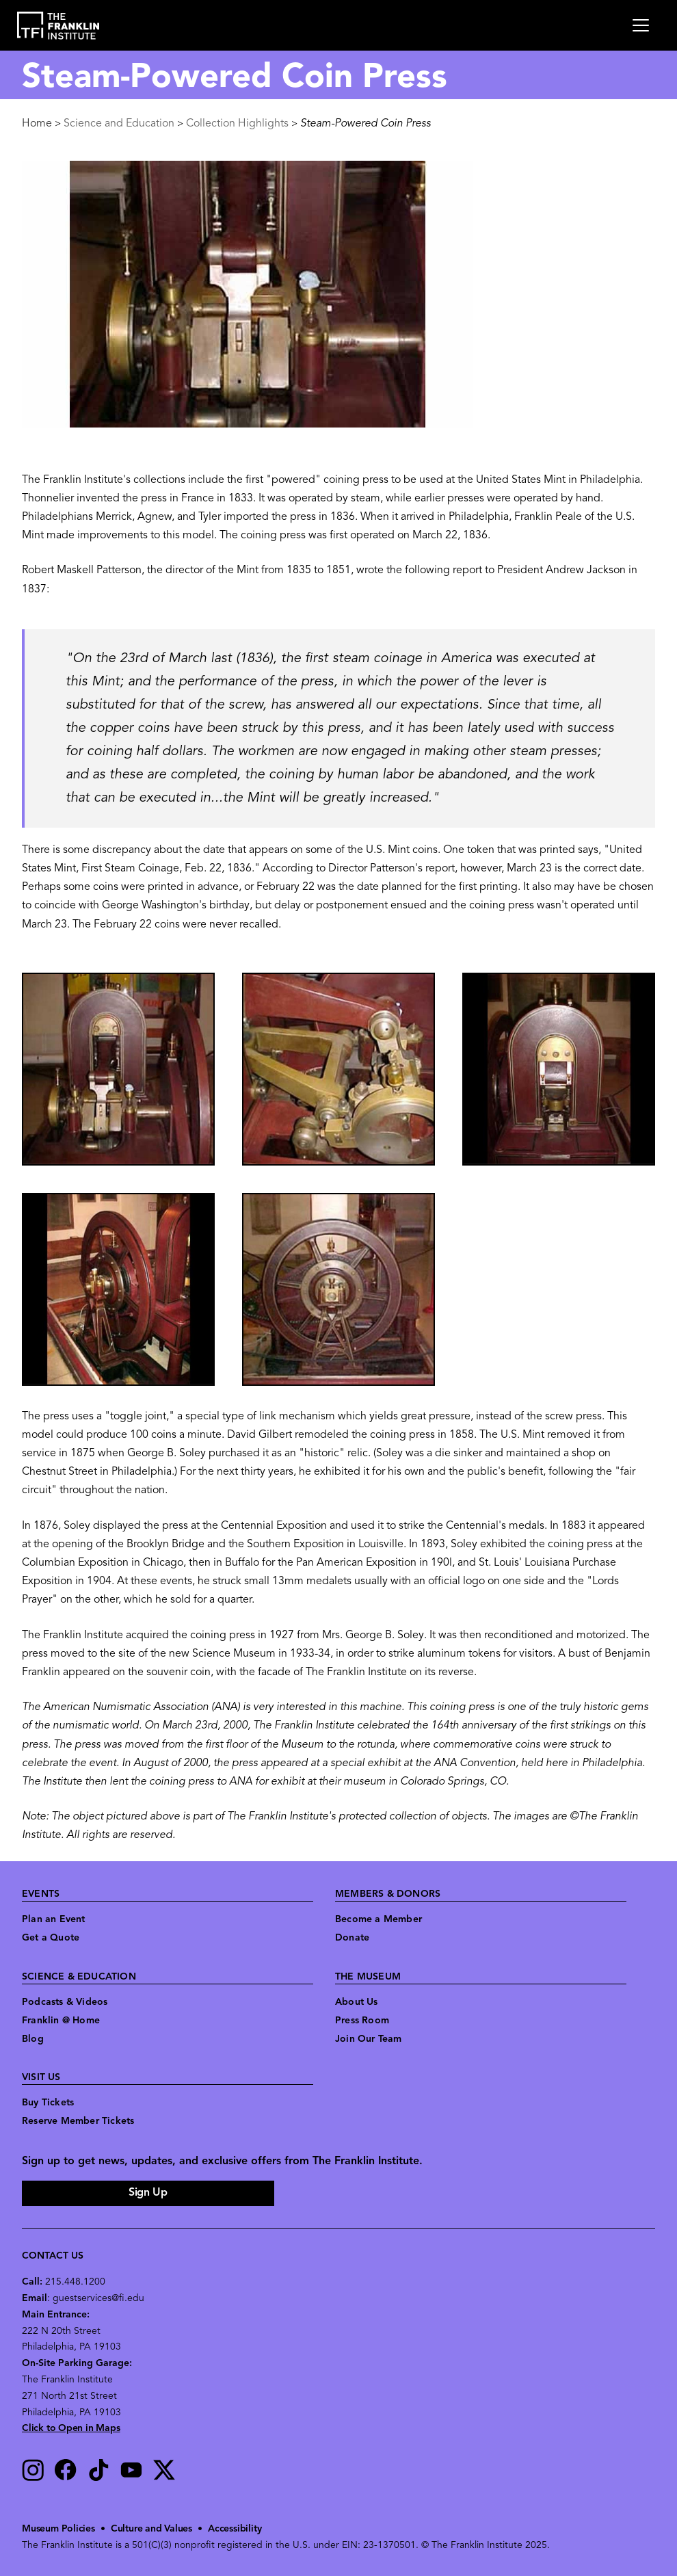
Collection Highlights (237, 123)
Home (37, 123)
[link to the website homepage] (58, 26)
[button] (118, 1069)
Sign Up (148, 2192)
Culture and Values (151, 2529)
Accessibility (234, 2529)
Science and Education (119, 123)
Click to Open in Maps (71, 2428)
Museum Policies (58, 2529)
